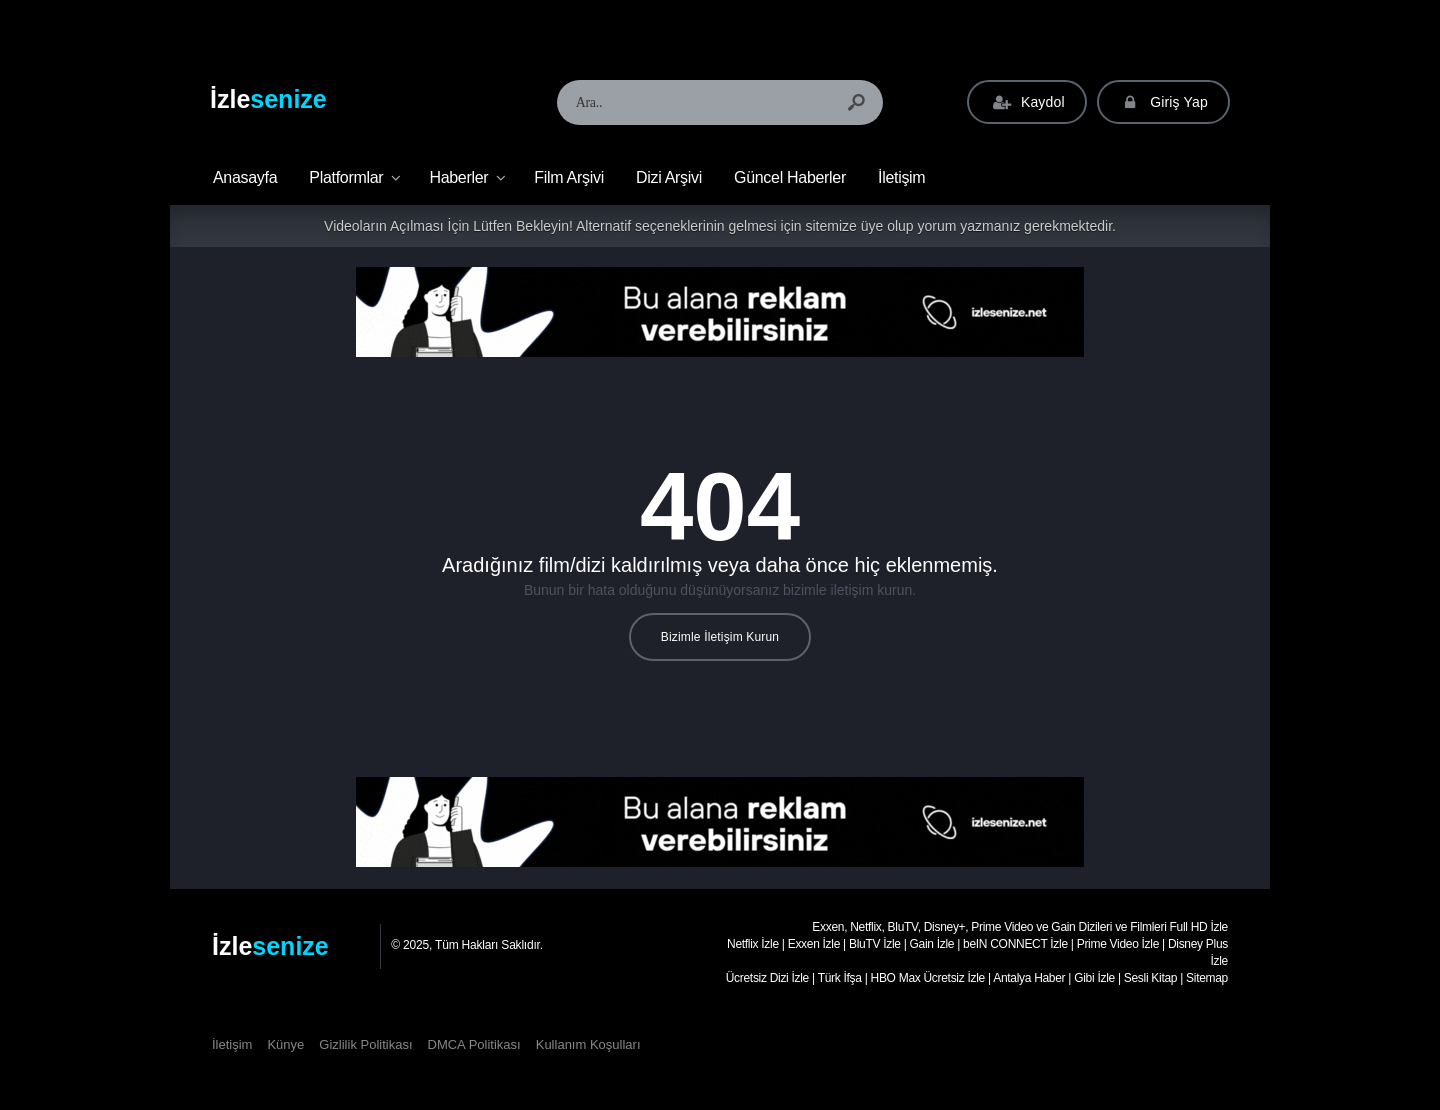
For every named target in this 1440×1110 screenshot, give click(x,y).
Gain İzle (932, 944)
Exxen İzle (814, 944)
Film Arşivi (569, 177)
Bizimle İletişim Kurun (720, 637)
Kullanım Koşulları (588, 1044)
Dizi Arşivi (669, 177)
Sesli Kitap (1150, 978)
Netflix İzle (753, 944)
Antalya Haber (1029, 978)
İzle (268, 99)
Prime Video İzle (1118, 944)
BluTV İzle (875, 944)
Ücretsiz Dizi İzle (767, 978)
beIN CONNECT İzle (1015, 944)
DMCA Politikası (474, 1044)
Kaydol (1026, 102)
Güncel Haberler (790, 177)
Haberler (458, 177)
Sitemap (1207, 978)
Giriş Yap (1163, 102)
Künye (285, 1044)
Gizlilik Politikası (365, 1044)
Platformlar (346, 177)
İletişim (901, 177)
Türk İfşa (840, 978)
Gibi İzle (1094, 978)
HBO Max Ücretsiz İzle (928, 978)
